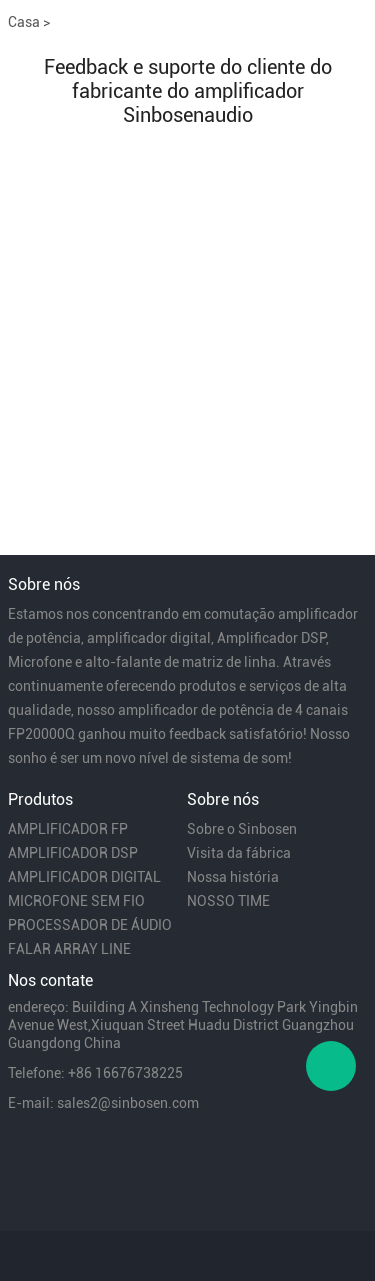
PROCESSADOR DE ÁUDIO (90, 925)
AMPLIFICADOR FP (68, 829)
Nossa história (233, 877)
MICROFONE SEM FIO (76, 901)
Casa (24, 22)
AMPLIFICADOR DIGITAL (84, 877)
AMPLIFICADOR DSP (73, 853)
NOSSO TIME (228, 901)
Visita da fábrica (239, 853)
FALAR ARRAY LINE (69, 949)
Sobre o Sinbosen (242, 829)
